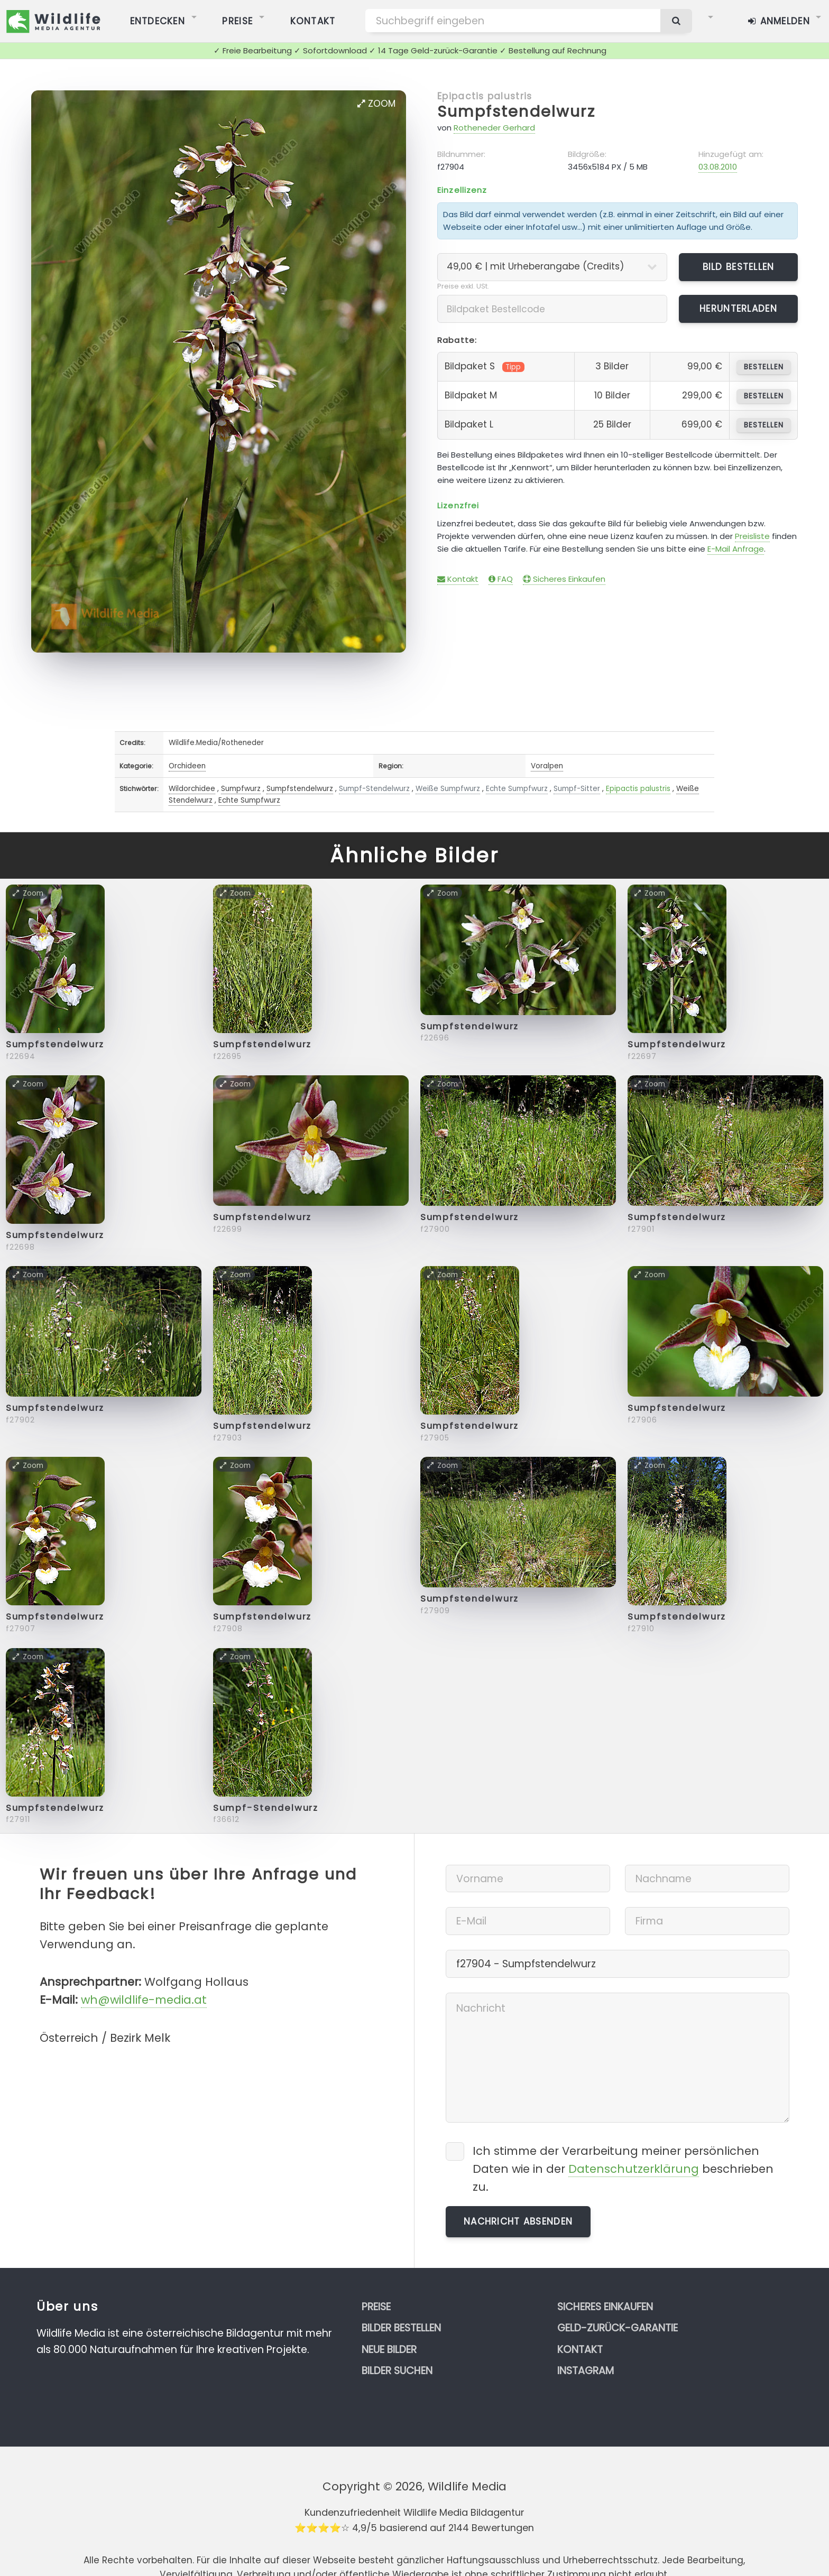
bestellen (764, 367)
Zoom (376, 103)
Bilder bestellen (401, 2328)
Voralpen (547, 766)
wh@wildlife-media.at (144, 1999)
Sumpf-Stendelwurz (374, 789)
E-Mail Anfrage (735, 548)
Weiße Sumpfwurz (448, 789)
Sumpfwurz (241, 789)
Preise (376, 2307)
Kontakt (457, 578)
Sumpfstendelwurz (516, 111)
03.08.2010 (717, 166)
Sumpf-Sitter (577, 789)
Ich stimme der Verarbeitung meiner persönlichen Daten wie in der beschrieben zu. (623, 2168)
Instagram (585, 2371)
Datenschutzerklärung (633, 2169)
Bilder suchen (397, 2371)
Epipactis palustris (484, 96)
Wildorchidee (192, 789)
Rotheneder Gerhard (494, 127)
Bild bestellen (739, 267)
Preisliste (752, 536)
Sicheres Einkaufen (564, 578)
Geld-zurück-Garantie (617, 2328)
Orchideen (187, 766)
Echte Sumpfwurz (517, 789)
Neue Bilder (389, 2349)
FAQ (501, 578)
